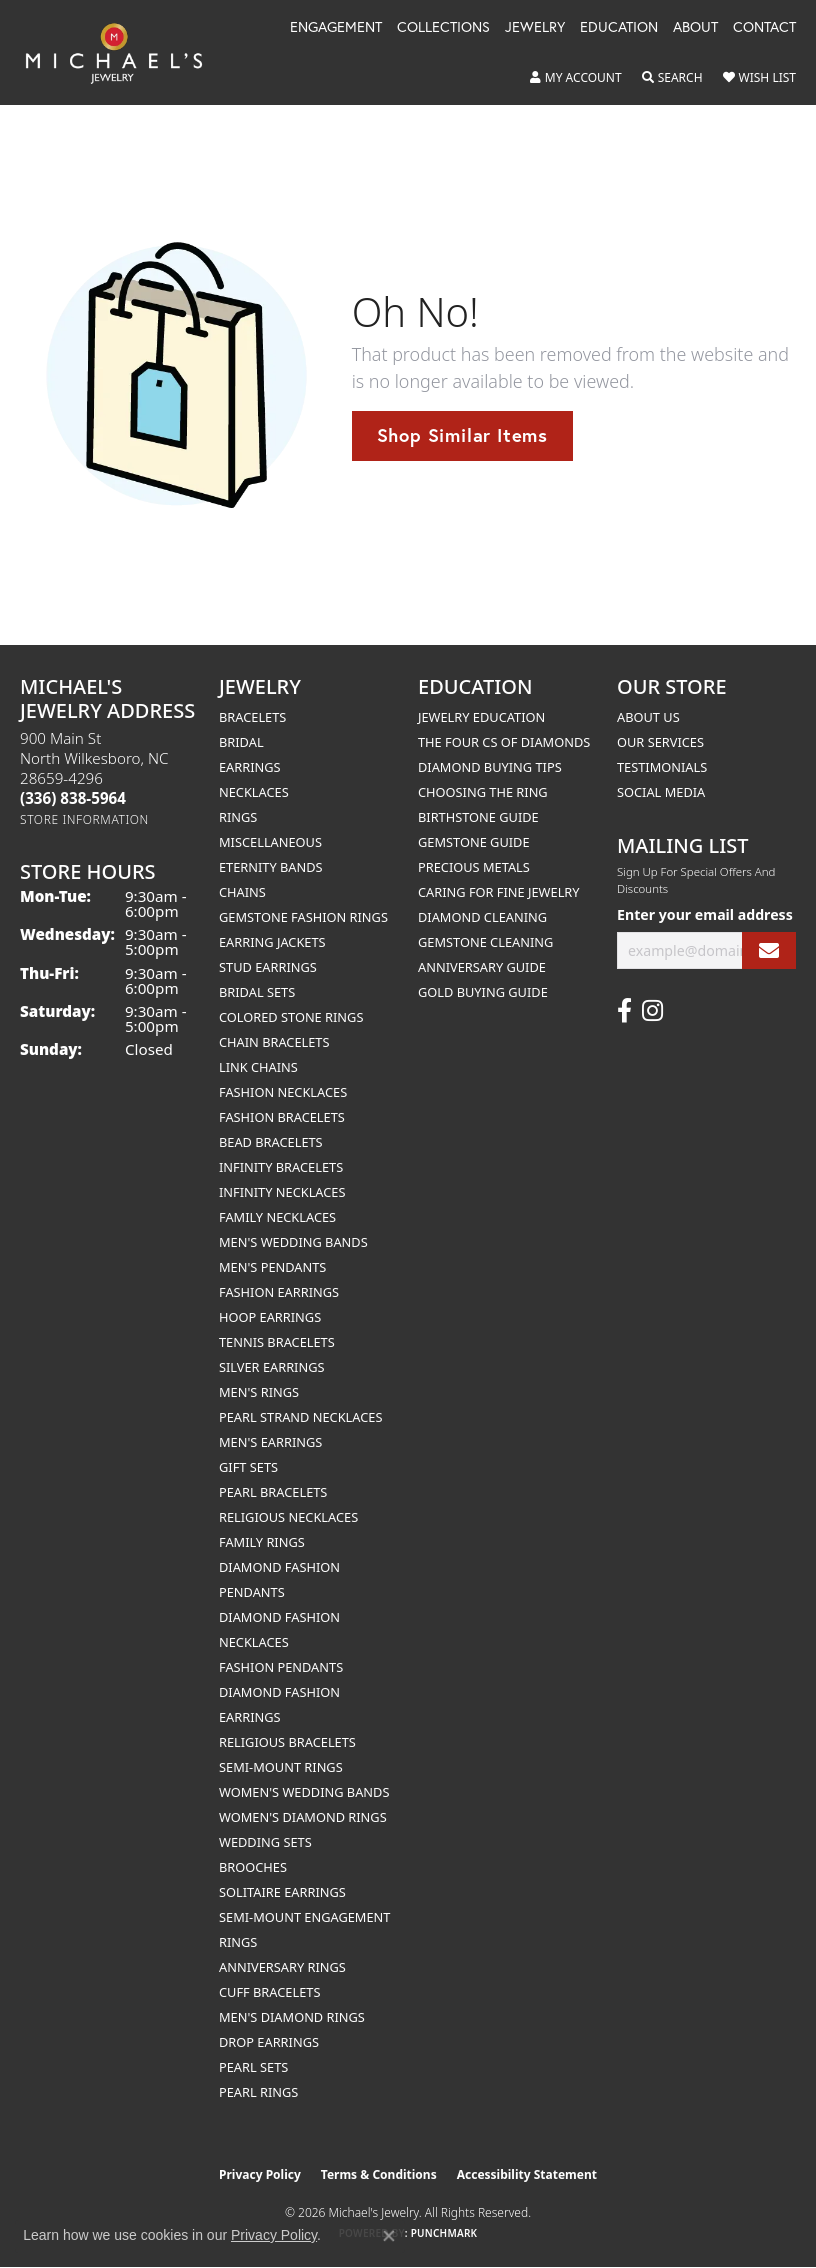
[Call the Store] (73, 798)
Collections (443, 28)
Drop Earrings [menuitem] (269, 2042)
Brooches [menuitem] (253, 1867)
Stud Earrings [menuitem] (268, 967)
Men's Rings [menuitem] (259, 1392)
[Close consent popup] (389, 2236)
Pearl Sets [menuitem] (253, 2067)
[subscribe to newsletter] (769, 950)
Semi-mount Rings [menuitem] (281, 1767)
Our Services (660, 742)
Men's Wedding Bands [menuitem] (293, 1242)
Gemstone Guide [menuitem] (474, 842)
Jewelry (535, 28)
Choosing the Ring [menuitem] (483, 792)
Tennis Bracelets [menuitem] (277, 1342)
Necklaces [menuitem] (254, 792)
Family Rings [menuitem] (262, 1542)
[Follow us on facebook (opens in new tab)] (624, 1011)
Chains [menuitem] (242, 892)
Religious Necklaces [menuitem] (288, 1517)
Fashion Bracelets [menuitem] (282, 1117)
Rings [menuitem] (238, 817)
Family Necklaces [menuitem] (277, 1217)
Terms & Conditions (379, 2174)
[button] (576, 78)
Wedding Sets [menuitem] (265, 1842)
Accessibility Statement (527, 2174)
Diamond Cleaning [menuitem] (482, 917)
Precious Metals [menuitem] (474, 867)
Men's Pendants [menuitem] (272, 1267)
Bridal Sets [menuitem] (257, 992)
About (695, 28)
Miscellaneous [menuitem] (270, 842)
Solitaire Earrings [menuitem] (282, 1892)
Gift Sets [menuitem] (248, 1467)
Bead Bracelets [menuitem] (271, 1142)
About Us (648, 717)
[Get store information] (84, 819)
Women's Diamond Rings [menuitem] (303, 1817)
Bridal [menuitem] (241, 742)
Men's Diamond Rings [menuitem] (292, 2017)
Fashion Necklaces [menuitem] (283, 1092)
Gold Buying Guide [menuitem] (483, 992)
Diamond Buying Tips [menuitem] (490, 767)
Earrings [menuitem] (250, 767)
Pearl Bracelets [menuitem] (273, 1492)
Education (619, 28)
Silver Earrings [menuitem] (272, 1367)
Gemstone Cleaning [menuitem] (485, 942)
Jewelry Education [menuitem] (481, 717)
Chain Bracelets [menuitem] (274, 1042)
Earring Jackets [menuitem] (272, 942)
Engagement (336, 28)
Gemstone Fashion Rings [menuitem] (303, 917)
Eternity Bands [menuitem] (271, 867)
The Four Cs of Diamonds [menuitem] (504, 742)
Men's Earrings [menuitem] (270, 1442)
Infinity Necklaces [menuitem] (282, 1192)
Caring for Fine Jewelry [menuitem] (499, 892)
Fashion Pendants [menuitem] (281, 1667)
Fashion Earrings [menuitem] (279, 1292)
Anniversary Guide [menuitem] (482, 967)
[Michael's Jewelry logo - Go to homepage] (123, 52)
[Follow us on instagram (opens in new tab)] (652, 1011)
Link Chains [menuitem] (258, 1067)
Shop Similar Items (462, 435)
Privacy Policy (260, 2174)
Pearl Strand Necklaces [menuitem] (300, 1417)
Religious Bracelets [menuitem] (287, 1742)
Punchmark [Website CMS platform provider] (444, 2233)
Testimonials (662, 767)
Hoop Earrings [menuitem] (270, 1317)
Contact (764, 28)
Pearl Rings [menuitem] (258, 2092)
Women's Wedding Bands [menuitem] (304, 1792)
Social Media (661, 792)
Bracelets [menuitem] (252, 717)
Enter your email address (705, 914)
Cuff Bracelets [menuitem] (269, 1992)
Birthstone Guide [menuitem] (478, 817)
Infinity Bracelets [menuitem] (281, 1167)
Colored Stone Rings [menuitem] (291, 1017)
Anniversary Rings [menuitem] (282, 1967)
